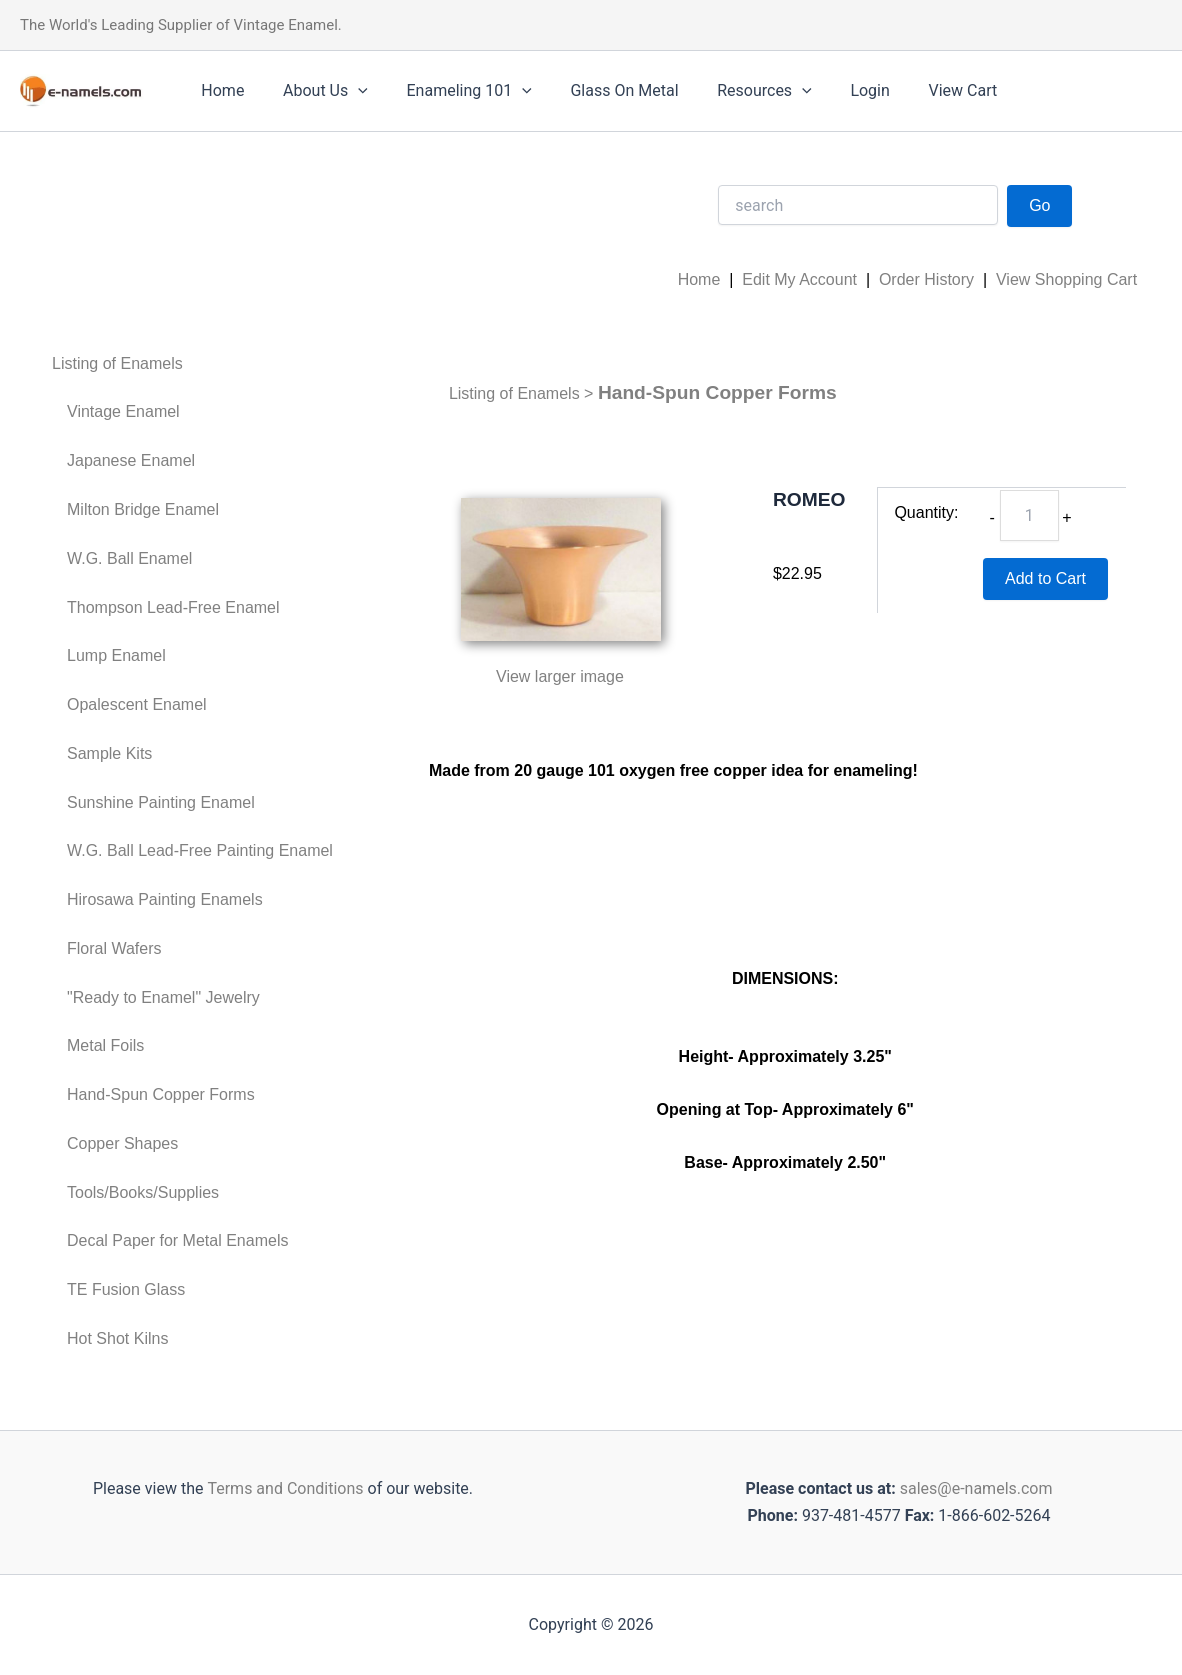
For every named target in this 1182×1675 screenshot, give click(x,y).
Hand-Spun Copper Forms (161, 1094)
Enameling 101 (452, 91)
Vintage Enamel (123, 411)
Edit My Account (799, 279)
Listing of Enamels (117, 363)
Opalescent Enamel (137, 704)
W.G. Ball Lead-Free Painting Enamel (200, 850)
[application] (348, 91)
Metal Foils (105, 1045)
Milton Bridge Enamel (143, 509)
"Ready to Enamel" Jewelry (163, 997)
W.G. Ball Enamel (129, 558)
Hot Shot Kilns (117, 1338)
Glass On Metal (601, 90)
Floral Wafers (114, 948)
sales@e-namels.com (976, 1488)
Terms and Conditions (283, 1488)
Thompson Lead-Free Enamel (173, 607)
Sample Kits (109, 753)
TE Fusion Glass (126, 1289)
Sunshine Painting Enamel (161, 802)
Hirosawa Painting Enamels (165, 899)
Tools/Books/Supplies (143, 1192)
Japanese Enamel (131, 460)
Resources (734, 91)
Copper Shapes (122, 1143)
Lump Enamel (116, 655)
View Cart (919, 90)
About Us (315, 91)
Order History (926, 279)
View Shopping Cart (1066, 279)
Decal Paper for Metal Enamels (177, 1240)
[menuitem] (192, 364)
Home (219, 90)
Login (833, 90)
